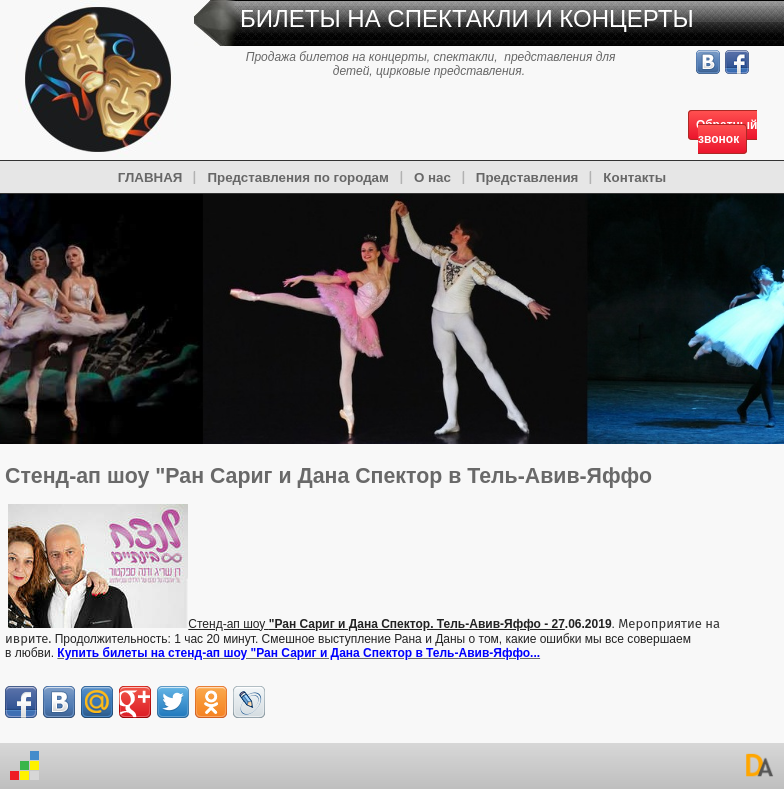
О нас (432, 177)
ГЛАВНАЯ (150, 177)
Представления (527, 177)
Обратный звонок (727, 132)
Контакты (634, 177)
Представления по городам (297, 177)
